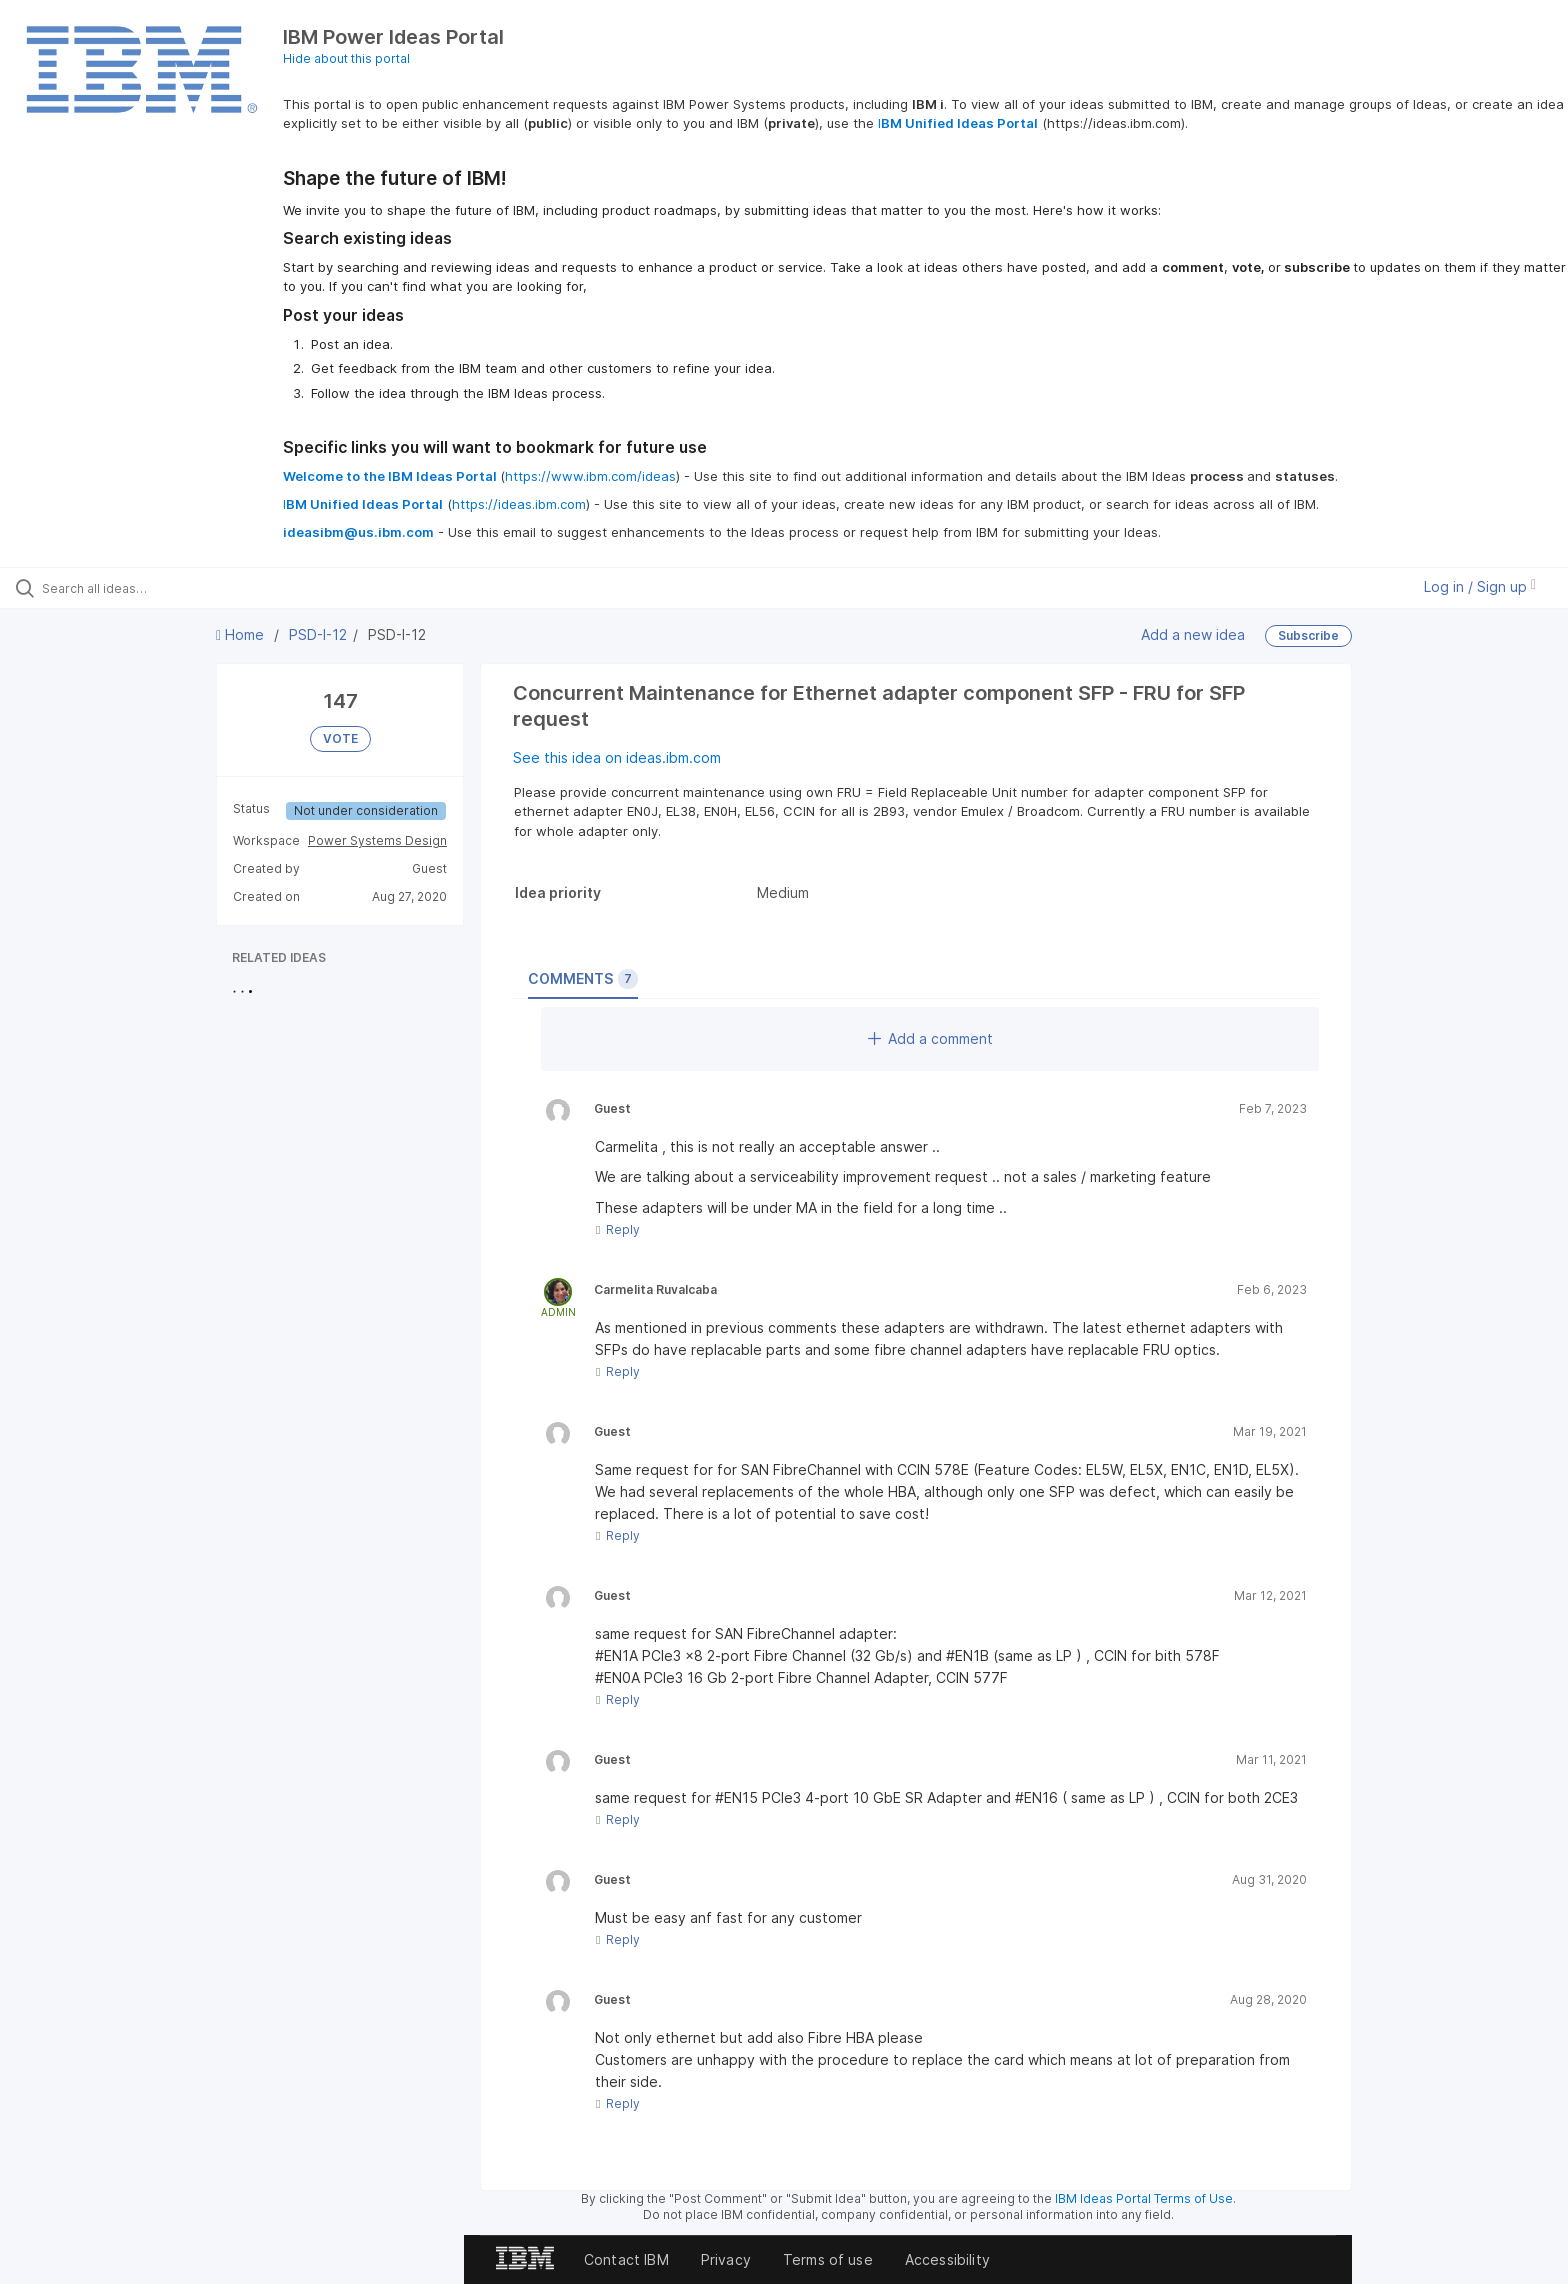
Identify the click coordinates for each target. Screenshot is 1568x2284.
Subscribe (1308, 635)
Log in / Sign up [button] (1480, 586)
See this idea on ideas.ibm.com (617, 757)
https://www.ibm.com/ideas (590, 476)
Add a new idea (1193, 634)
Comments (583, 979)
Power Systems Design (377, 840)
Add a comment (930, 1038)
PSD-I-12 (318, 634)
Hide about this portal (346, 58)
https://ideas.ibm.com (519, 504)
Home (242, 634)
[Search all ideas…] (182, 588)
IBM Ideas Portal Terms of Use (1144, 2198)
